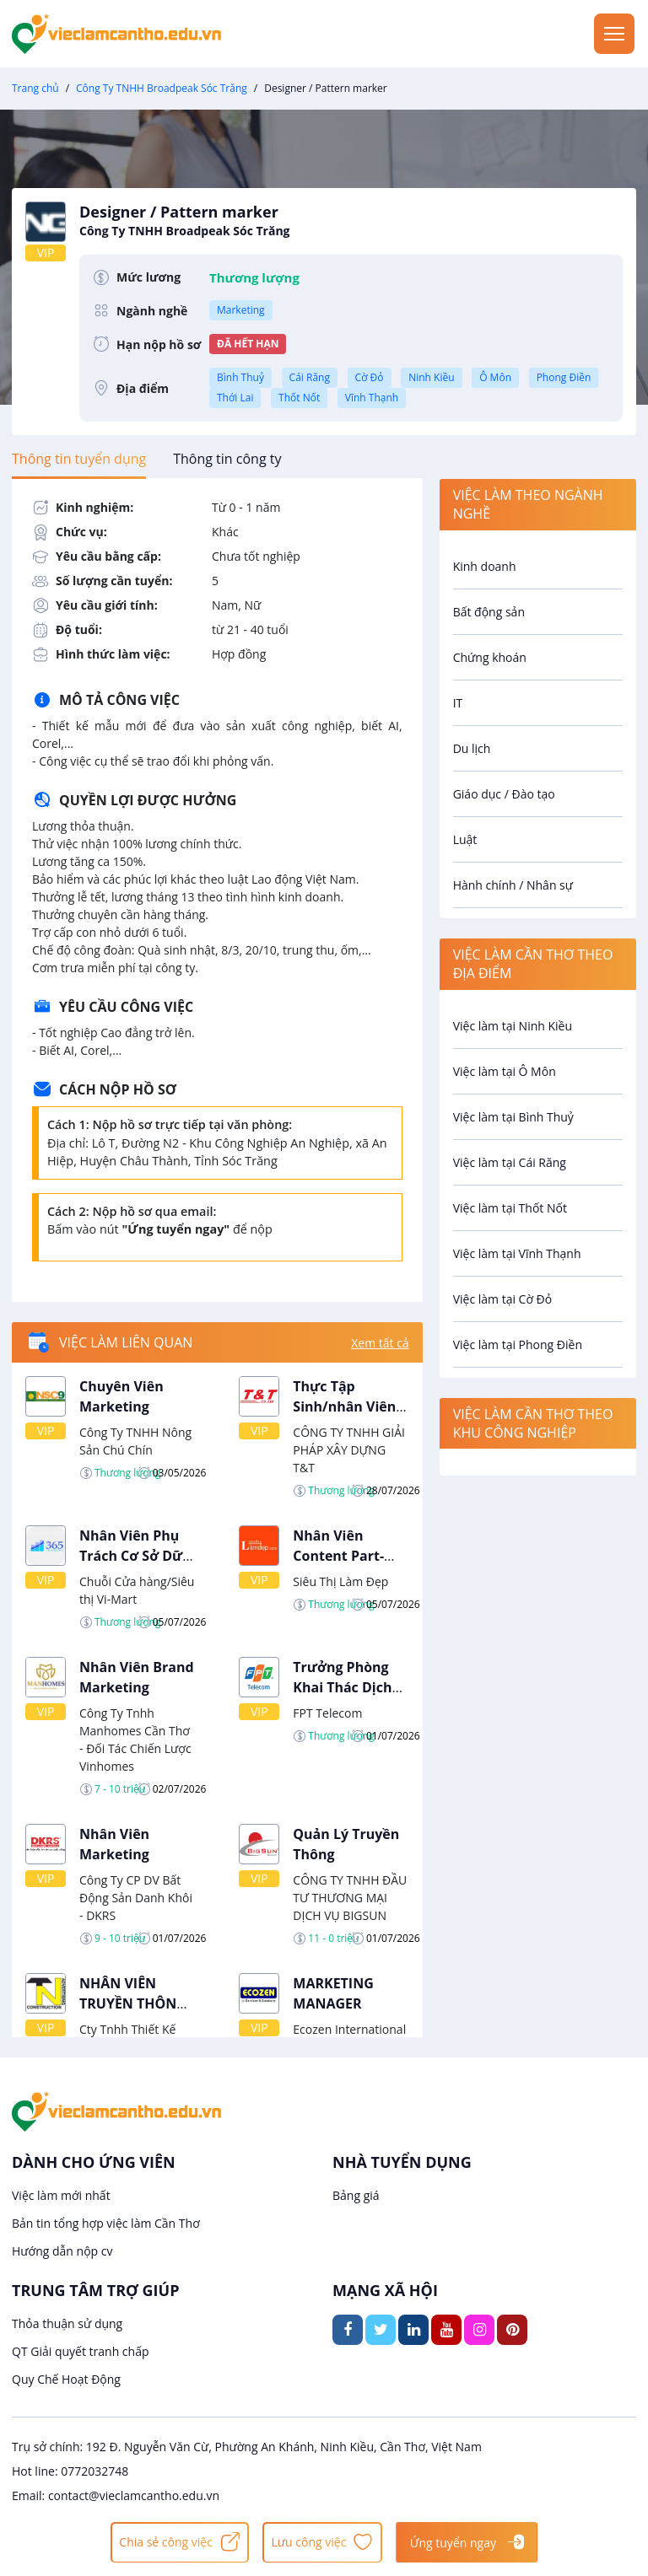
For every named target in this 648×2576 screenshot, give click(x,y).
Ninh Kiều (431, 377)
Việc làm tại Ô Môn (504, 1071)
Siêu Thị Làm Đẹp (340, 1581)
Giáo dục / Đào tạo (504, 794)
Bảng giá (356, 2195)
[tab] (79, 458)
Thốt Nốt (299, 397)
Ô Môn (495, 377)
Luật (465, 839)
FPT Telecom (327, 1713)
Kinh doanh (484, 566)
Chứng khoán (489, 657)
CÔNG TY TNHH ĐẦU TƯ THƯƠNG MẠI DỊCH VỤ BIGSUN (350, 1897)
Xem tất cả (379, 1343)
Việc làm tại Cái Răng (509, 1162)
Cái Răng (309, 377)
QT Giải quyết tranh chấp (80, 2351)
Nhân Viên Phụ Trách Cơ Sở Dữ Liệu (130, 1555)
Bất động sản (489, 612)
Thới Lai (235, 397)
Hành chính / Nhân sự (513, 885)
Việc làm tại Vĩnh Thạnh (517, 1253)
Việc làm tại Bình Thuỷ (513, 1117)
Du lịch (472, 748)
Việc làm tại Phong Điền (517, 1344)
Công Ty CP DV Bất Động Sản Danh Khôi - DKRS (135, 1897)
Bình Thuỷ (240, 377)
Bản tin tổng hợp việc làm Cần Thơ (106, 2223)
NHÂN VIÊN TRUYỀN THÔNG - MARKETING (136, 2003)
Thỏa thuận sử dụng (67, 2323)
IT (458, 703)
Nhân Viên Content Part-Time (338, 1555)
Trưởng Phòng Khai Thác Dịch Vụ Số (342, 1687)
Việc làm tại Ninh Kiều (512, 1026)
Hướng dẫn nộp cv (62, 2251)
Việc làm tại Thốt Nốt (510, 1208)
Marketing (241, 310)
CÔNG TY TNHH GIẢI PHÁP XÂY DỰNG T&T (349, 1450)
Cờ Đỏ (369, 377)
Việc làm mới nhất (61, 2195)
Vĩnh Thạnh (371, 397)
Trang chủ (35, 88)
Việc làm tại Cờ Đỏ (503, 1299)
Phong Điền (564, 377)
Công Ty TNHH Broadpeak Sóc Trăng (161, 88)
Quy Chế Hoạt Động (66, 2379)
